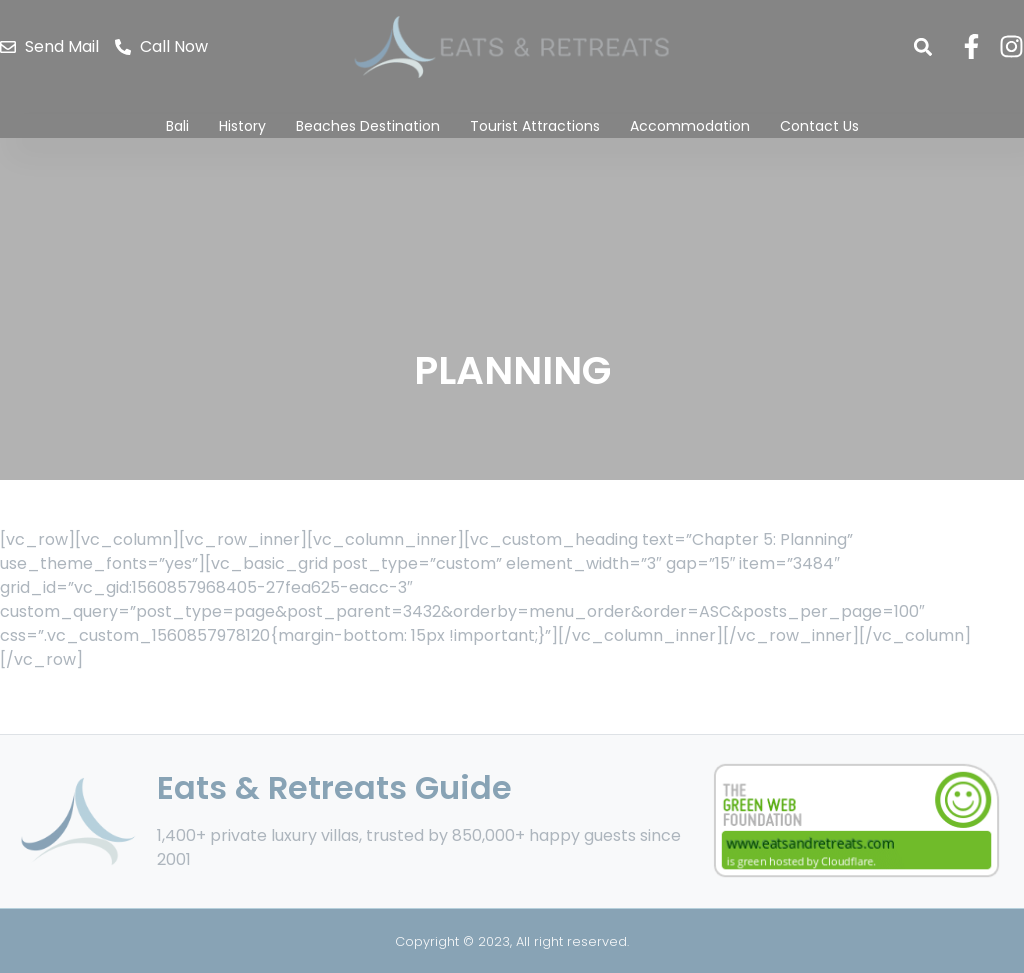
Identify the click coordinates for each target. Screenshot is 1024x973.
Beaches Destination (368, 126)
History (242, 126)
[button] (922, 46)
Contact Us (819, 126)
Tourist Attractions (535, 126)
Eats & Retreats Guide (334, 787)
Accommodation (690, 126)
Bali (177, 126)
